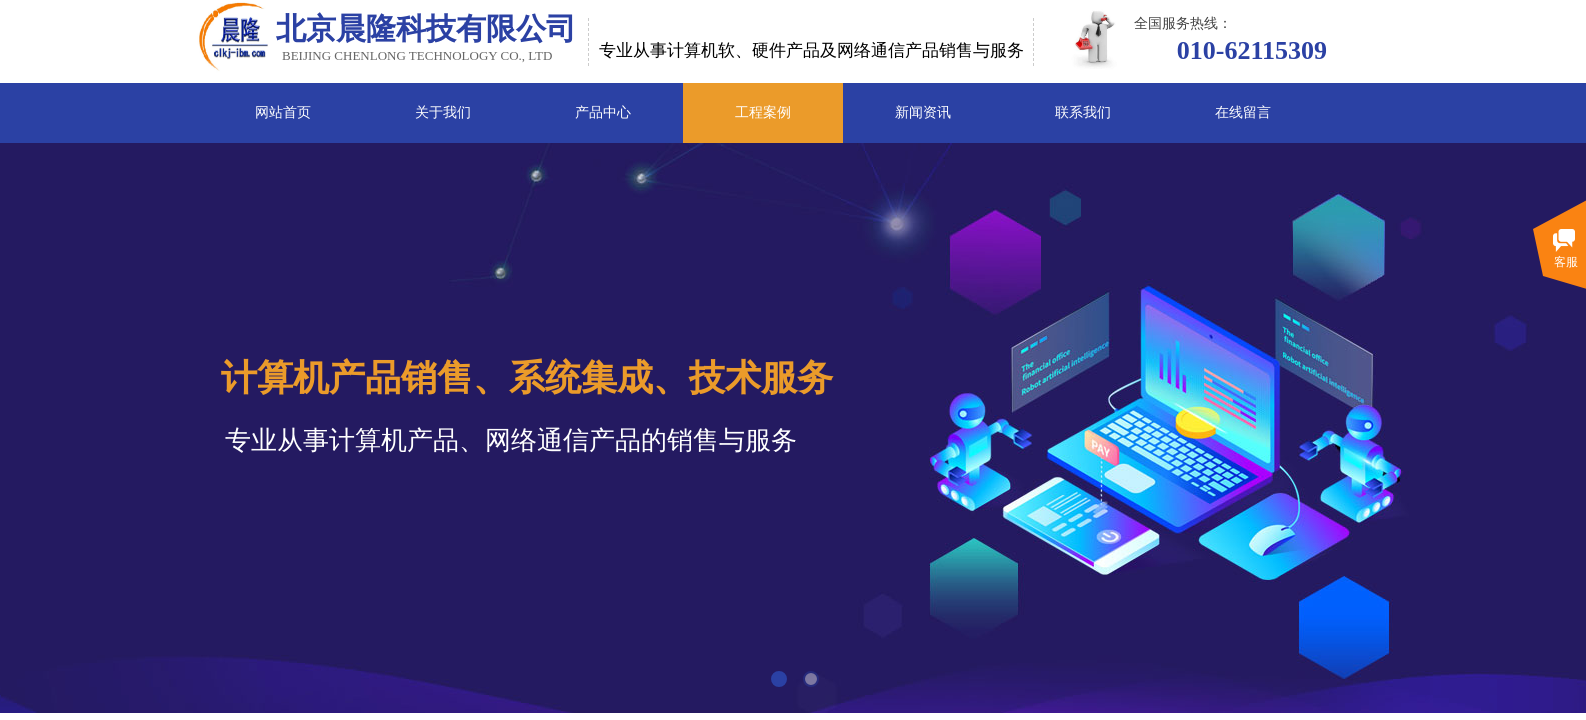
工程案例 (763, 112)
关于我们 (443, 112)
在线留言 (1243, 112)
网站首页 (283, 112)
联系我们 (1083, 112)
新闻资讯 (923, 112)
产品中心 (603, 112)
